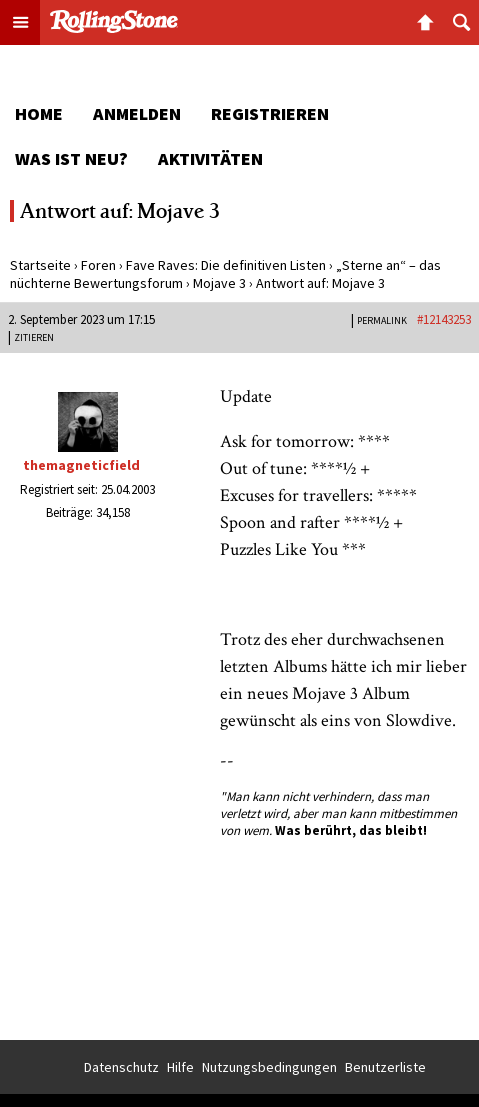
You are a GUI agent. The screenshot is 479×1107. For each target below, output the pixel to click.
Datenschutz (121, 1067)
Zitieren (34, 337)
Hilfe (180, 1067)
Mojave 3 (219, 283)
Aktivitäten (210, 158)
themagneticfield (81, 465)
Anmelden (137, 113)
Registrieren (270, 113)
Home (39, 113)
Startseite (40, 265)
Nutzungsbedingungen (269, 1067)
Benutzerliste (385, 1067)
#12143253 (444, 319)
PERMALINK (382, 320)
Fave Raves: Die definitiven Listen (226, 265)
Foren (98, 265)
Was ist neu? (71, 158)
